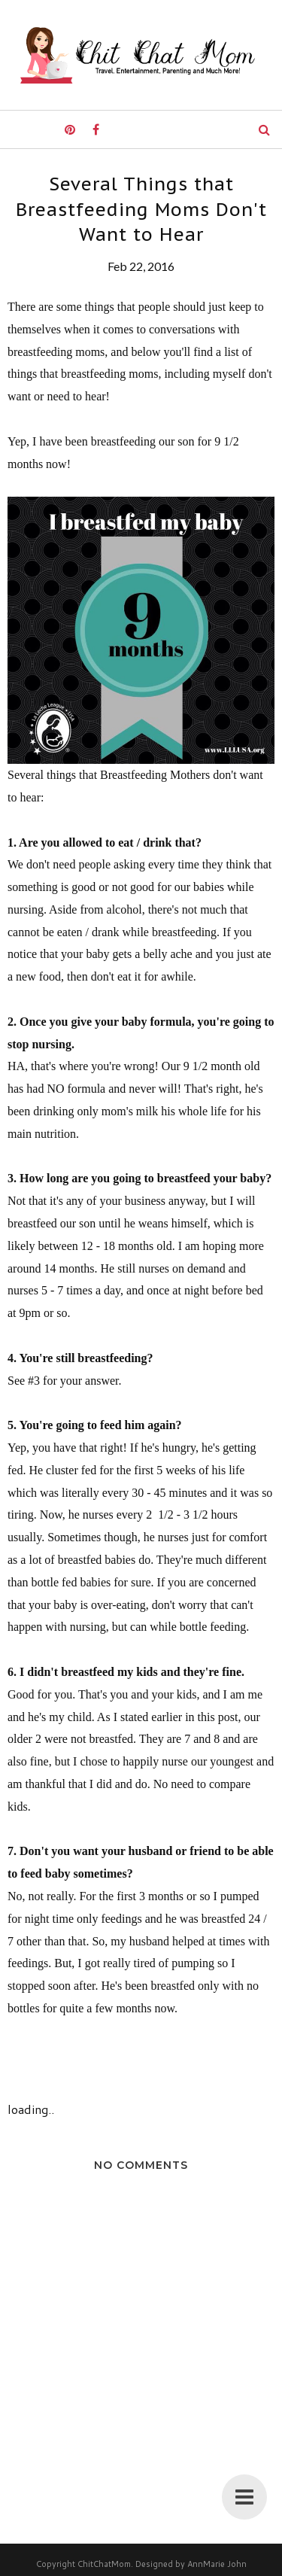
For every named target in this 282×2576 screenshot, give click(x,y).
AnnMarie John (217, 2564)
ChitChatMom (104, 2564)
